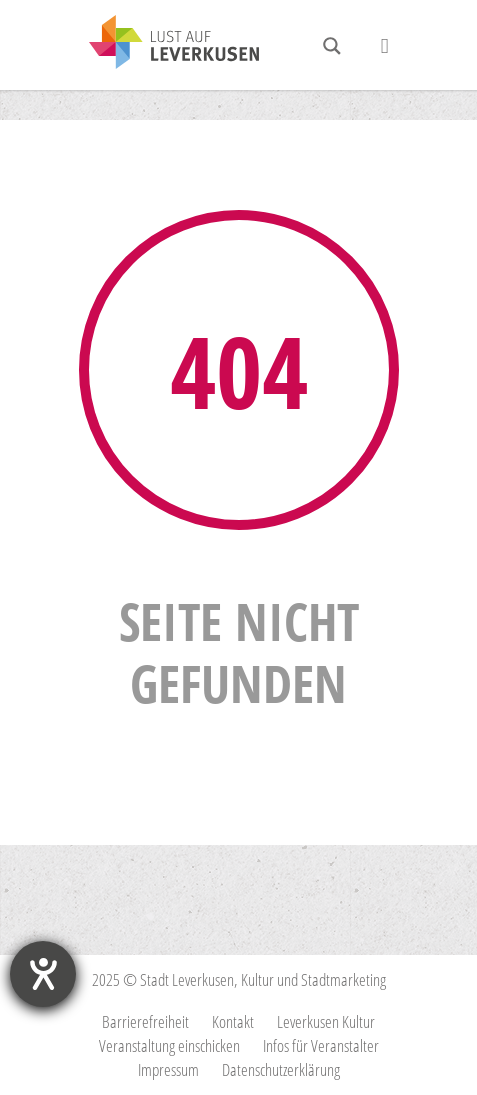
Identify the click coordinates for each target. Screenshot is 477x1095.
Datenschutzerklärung (281, 1069)
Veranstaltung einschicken (169, 1045)
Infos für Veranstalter (321, 1045)
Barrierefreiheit (145, 1021)
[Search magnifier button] (332, 46)
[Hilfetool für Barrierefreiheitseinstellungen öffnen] (43, 974)
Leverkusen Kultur (326, 1021)
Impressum (168, 1069)
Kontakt (233, 1021)
